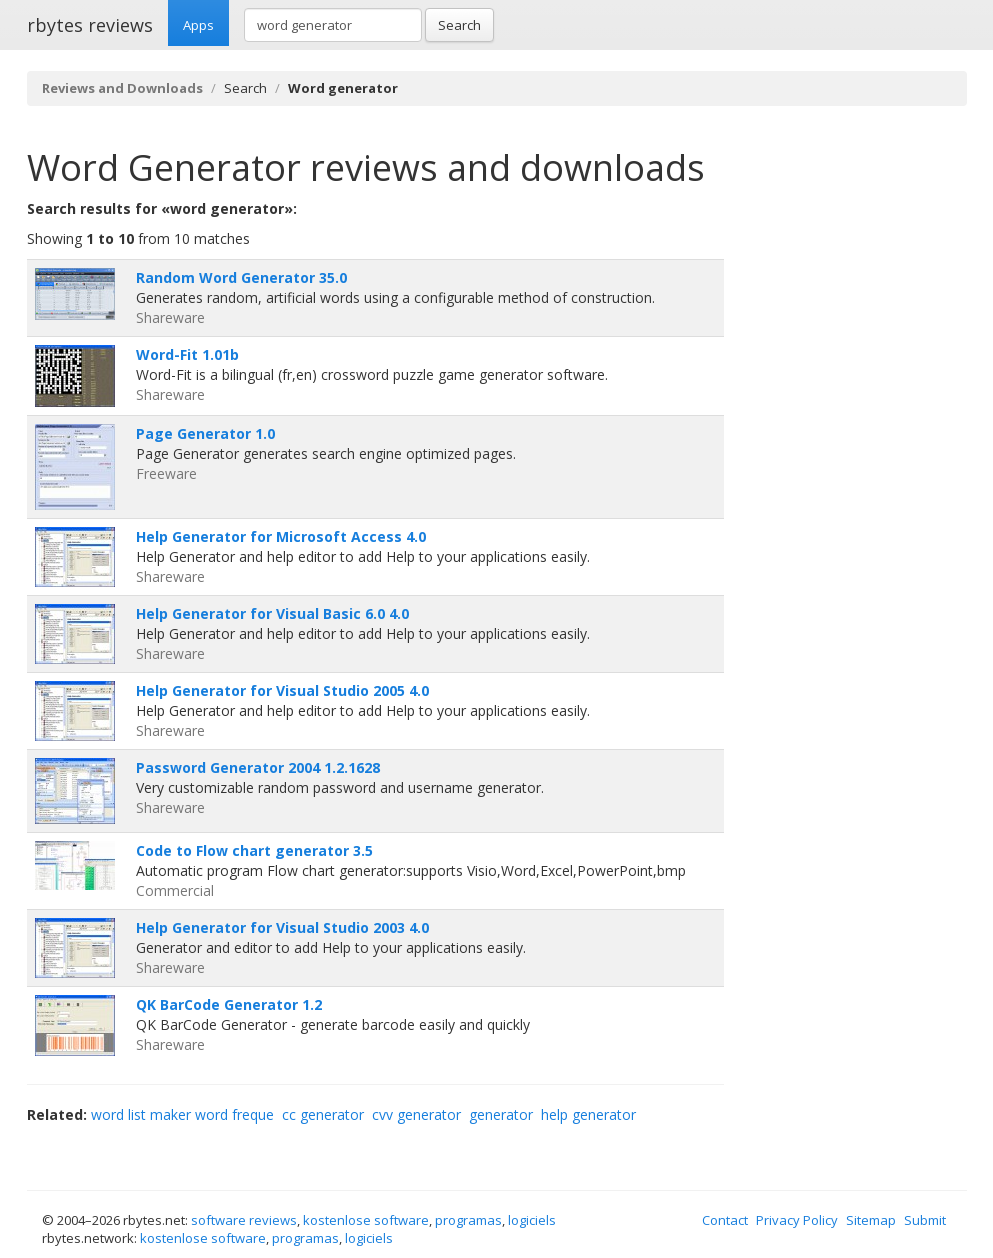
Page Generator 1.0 (205, 433)
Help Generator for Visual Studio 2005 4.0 (282, 690)
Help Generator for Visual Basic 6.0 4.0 (272, 613)
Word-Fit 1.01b (187, 354)
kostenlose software (366, 1220)
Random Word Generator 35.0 (241, 277)
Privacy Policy (797, 1220)
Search (459, 25)
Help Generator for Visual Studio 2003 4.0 (282, 927)
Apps (198, 25)
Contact (725, 1220)
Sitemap (871, 1220)
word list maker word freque (182, 1114)
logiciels (532, 1220)
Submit (925, 1220)
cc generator (323, 1114)
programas (468, 1220)
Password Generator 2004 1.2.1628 (258, 767)
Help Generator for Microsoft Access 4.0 (281, 536)
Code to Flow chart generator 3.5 (254, 850)
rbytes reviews (90, 25)
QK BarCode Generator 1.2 (229, 1004)
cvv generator (416, 1114)
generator (501, 1114)
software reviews (244, 1220)
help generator (588, 1114)
